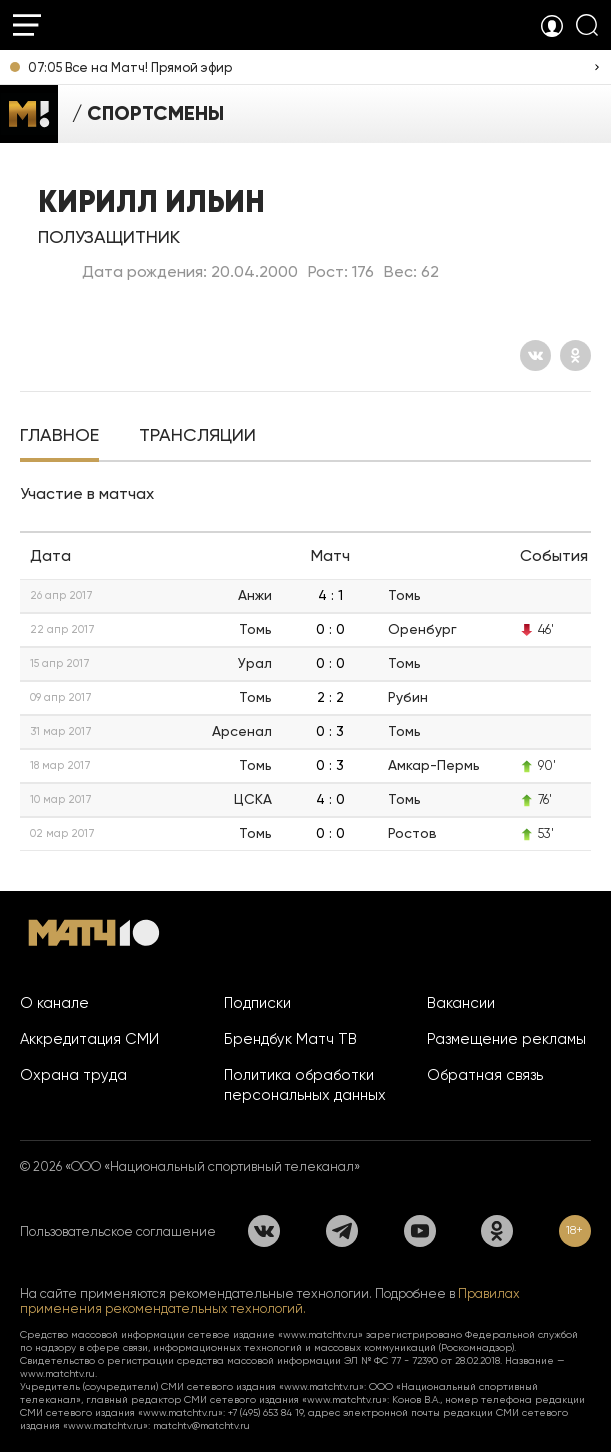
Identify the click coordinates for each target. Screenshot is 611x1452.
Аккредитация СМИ (89, 1039)
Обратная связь (485, 1075)
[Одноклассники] (575, 355)
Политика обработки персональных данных (305, 1085)
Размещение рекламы (506, 1039)
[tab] (59, 437)
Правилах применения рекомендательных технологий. (270, 1301)
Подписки (257, 1003)
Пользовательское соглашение (118, 1231)
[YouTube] (420, 1231)
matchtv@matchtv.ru (201, 1425)
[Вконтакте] (535, 355)
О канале (54, 1003)
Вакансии (461, 1003)
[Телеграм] (342, 1231)
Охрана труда (73, 1075)
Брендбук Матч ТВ (290, 1039)
